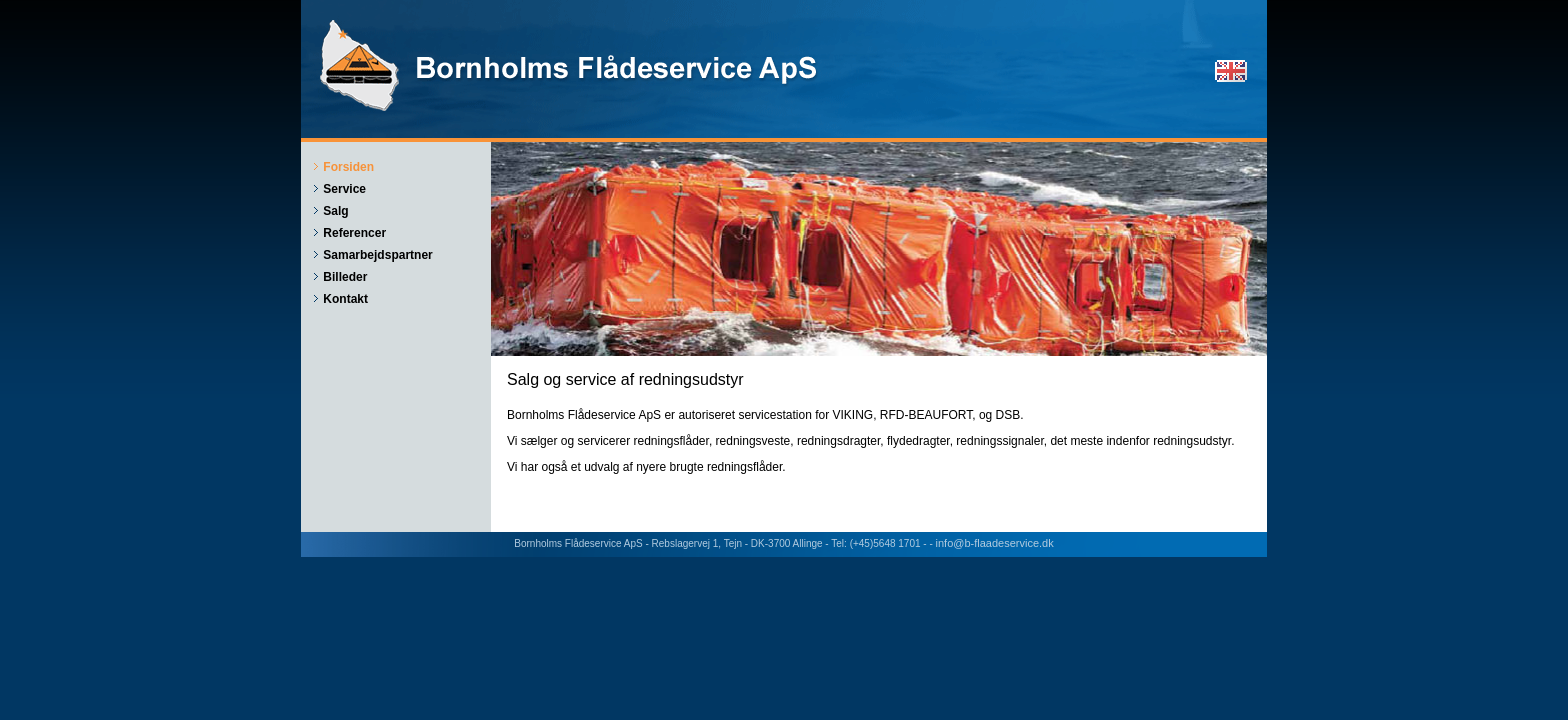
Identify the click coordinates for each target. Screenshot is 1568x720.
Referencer (354, 233)
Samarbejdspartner (377, 255)
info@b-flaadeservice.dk (995, 543)
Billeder (345, 277)
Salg (335, 211)
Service (344, 189)
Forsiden (348, 167)
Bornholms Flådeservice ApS (571, 65)
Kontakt (345, 299)
